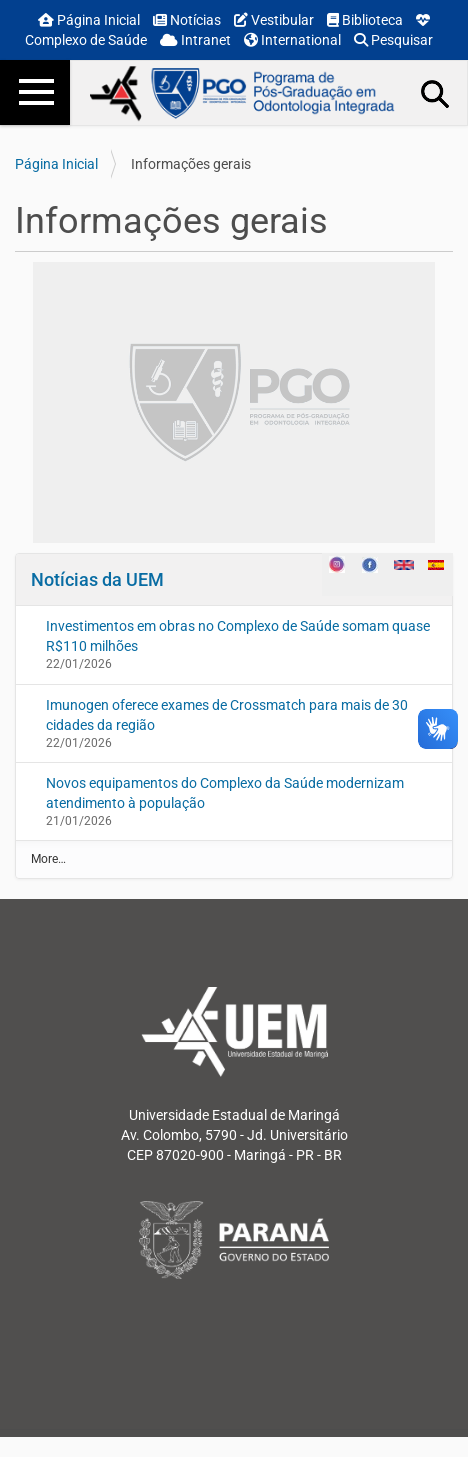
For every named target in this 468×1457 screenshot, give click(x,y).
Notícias (187, 20)
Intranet (195, 40)
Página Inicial (89, 20)
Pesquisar (393, 40)
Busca (436, 93)
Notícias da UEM (97, 579)
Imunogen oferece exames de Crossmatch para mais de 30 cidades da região (227, 715)
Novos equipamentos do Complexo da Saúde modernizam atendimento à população (225, 793)
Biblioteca (365, 20)
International (292, 40)
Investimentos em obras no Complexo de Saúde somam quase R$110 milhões (238, 636)
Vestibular (274, 20)
